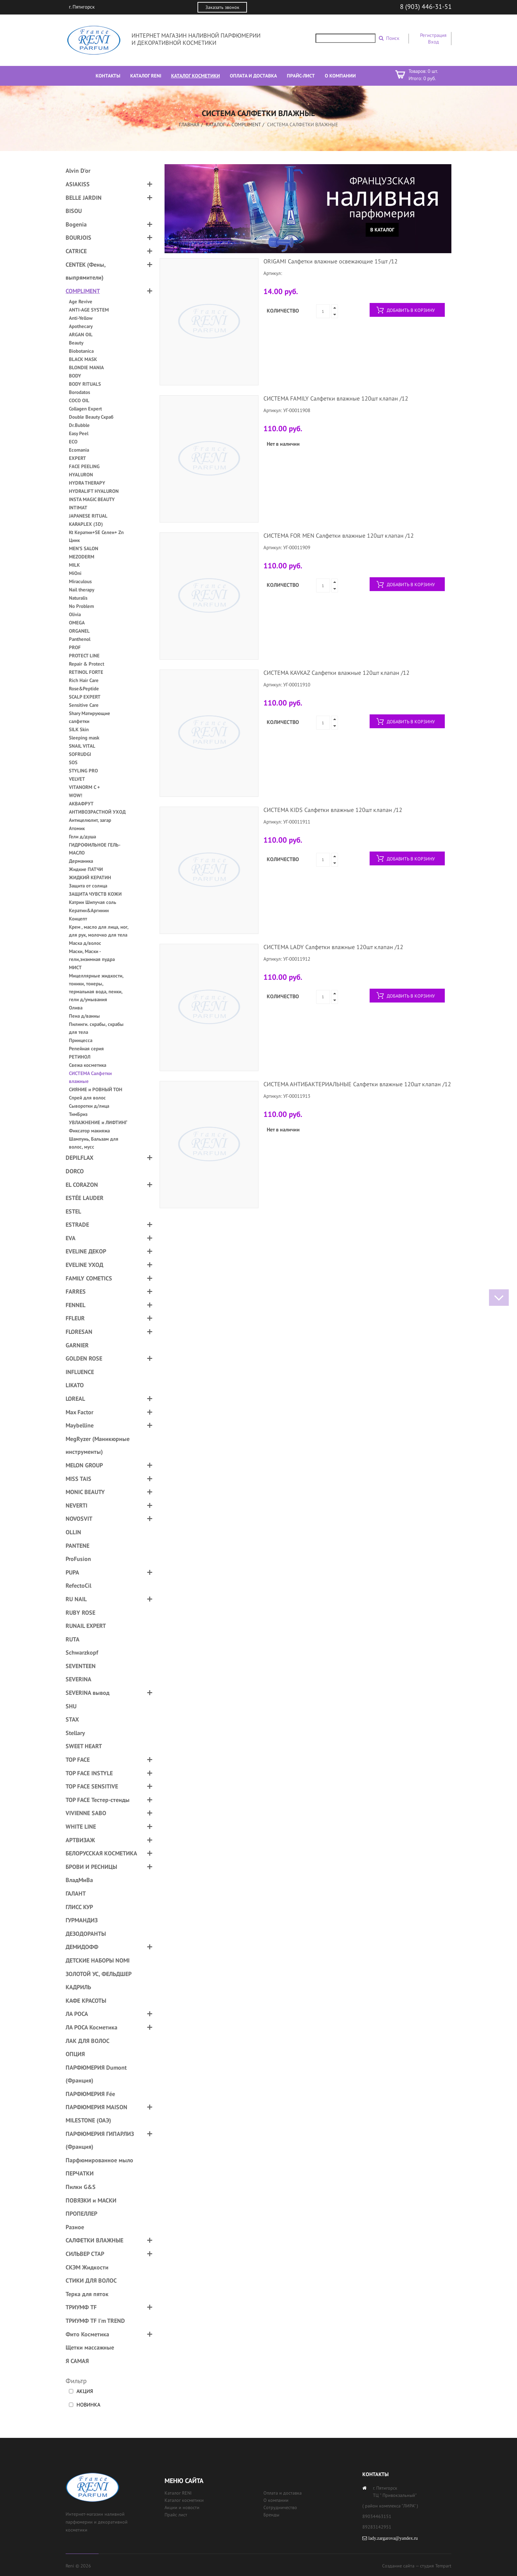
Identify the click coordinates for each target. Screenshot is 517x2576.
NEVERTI (76, 1505)
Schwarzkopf (82, 1652)
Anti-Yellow (81, 318)
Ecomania (79, 450)
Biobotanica (81, 351)
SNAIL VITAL (82, 746)
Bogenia (76, 224)
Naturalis (78, 598)
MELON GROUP (84, 1465)
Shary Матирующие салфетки (89, 717)
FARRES (76, 1291)
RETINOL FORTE (86, 672)
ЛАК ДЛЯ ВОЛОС (87, 2041)
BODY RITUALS (85, 384)
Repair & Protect (86, 664)
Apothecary (81, 326)
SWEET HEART (84, 1746)
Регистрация (433, 35)
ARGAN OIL (81, 334)
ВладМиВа (79, 1880)
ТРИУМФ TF (81, 2307)
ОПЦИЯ (75, 2054)
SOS (73, 762)
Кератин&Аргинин (89, 910)
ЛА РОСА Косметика (91, 2027)
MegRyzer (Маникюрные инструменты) (98, 1445)
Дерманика (81, 861)
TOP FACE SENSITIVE (92, 1786)
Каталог (215, 124)
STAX (72, 1719)
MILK (74, 565)
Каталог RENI (178, 2493)
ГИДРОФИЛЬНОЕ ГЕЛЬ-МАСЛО (94, 849)
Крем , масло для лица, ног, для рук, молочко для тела (98, 931)
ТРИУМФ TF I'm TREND (95, 2320)
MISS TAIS (78, 1479)
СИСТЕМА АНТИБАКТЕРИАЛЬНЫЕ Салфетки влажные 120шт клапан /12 (357, 1084)
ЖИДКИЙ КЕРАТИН (90, 877)
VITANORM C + (84, 787)
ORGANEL (79, 631)
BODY (75, 376)
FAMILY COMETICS (89, 1278)
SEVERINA (78, 1679)
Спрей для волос (87, 1097)
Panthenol (79, 639)
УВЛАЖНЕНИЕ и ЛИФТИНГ (98, 1122)
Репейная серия (86, 1048)
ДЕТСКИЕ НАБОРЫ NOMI (98, 1960)
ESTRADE (77, 1224)
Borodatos (79, 392)
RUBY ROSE (80, 1612)
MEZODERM (81, 557)
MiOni (75, 573)
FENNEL (75, 1305)
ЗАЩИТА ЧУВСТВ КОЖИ (95, 894)
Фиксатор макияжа (89, 1130)
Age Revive (80, 301)
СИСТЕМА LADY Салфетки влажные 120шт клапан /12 (333, 947)
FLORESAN (79, 1331)
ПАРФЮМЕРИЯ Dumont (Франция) (96, 2074)
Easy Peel (78, 433)
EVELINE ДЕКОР (86, 1251)
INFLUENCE (80, 1372)
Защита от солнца (88, 886)
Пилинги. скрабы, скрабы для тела (96, 1028)
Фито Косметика (87, 2334)
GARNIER (77, 1345)
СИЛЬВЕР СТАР (85, 2254)
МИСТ (75, 967)
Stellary (75, 1733)
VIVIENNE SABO (86, 1813)
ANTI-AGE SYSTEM (89, 310)
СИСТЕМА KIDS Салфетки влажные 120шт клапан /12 (332, 810)
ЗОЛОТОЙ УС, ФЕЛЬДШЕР (99, 1974)
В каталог (382, 229)
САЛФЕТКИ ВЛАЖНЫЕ (94, 2240)
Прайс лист (176, 2515)
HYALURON (81, 474)
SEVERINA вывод (87, 1692)
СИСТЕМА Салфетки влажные (90, 1077)
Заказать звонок (222, 7)
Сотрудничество (280, 2507)
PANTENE (77, 1545)
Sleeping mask (84, 737)
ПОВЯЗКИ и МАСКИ (91, 2200)
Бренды (271, 2515)
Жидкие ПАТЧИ (86, 869)
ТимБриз (78, 1114)
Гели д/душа (82, 836)
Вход (433, 42)
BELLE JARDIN (84, 197)
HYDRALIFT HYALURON (94, 491)
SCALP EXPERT (85, 697)
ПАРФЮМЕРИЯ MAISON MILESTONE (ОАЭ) (96, 2113)
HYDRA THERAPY (87, 483)
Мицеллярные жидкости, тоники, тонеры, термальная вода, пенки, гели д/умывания (96, 988)
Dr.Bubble (79, 425)
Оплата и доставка (282, 2493)
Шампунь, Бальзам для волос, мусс (93, 1143)
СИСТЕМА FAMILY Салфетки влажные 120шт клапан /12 (335, 398)
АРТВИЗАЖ (80, 1840)
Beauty (76, 343)
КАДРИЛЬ (78, 1987)
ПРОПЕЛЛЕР (81, 2213)
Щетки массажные (90, 2347)
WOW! (75, 795)
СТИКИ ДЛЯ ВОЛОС (91, 2280)
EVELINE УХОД (84, 1265)
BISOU (74, 211)
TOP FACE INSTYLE (89, 1773)
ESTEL (73, 1211)
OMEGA (77, 622)
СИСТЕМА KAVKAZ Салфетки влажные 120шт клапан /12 (336, 672)
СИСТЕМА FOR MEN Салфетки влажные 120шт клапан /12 (338, 535)
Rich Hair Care (84, 680)
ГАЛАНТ (76, 1893)
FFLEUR (75, 1318)
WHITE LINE (81, 1826)
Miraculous (80, 581)
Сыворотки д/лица (89, 1106)
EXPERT (77, 458)
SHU (71, 1706)
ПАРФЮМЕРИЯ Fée (90, 2094)
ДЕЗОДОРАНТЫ (86, 1933)
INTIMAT (78, 507)
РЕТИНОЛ (79, 1057)
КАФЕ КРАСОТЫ (86, 2000)
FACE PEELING (84, 466)
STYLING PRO (83, 770)
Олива (75, 1007)
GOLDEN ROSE (84, 1358)
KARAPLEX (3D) (86, 524)
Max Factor (79, 1412)
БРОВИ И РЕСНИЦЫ (91, 1867)
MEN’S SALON (83, 548)
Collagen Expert (85, 408)
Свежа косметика (87, 1065)
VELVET (77, 779)
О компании (276, 2500)
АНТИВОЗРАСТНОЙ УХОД (97, 812)
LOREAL (75, 1398)
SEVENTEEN (81, 1666)
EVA (71, 1238)
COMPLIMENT (246, 124)
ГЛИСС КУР (79, 1907)
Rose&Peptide (84, 688)
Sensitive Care (84, 705)
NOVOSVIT (79, 1518)
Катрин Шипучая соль (92, 902)
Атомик (77, 828)
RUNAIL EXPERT (86, 1626)
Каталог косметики (184, 2500)
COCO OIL (79, 400)
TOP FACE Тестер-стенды (98, 1800)
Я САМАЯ (77, 2361)
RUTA (72, 1639)
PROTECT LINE (84, 655)
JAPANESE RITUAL (88, 516)
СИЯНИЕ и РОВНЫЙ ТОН (95, 1089)
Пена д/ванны (84, 1016)
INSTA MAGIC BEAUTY (92, 499)
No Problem (81, 606)
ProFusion (78, 1559)
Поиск (392, 38)
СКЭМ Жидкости (87, 2267)
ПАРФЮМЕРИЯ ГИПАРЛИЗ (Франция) (100, 2140)
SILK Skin (79, 729)
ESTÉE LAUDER (85, 1198)
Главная (189, 124)
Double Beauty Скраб (91, 417)
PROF (75, 647)
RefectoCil (78, 1585)
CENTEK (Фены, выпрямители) (86, 271)
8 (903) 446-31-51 (426, 6)
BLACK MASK (83, 359)
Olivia (75, 614)
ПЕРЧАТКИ (80, 2173)
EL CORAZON (82, 1184)
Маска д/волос (85, 943)
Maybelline (80, 1425)
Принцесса (80, 1040)
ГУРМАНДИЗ (82, 1920)
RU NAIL (76, 1599)
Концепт (78, 918)
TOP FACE (78, 1759)
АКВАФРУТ (81, 803)
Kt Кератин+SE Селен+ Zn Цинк (96, 536)
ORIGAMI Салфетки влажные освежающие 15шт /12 (330, 261)
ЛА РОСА (77, 2014)
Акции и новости (182, 2507)
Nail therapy (81, 589)
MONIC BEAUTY (85, 1492)
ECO (73, 441)
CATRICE (76, 251)
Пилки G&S (81, 2187)
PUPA (72, 1572)
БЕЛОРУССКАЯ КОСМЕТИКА (101, 1853)
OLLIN (73, 1532)
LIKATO (75, 1385)
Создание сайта (398, 2566)
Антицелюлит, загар (90, 820)
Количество (283, 310)
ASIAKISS (78, 184)
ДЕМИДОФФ (82, 1947)
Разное (75, 2227)
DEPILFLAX (79, 1157)
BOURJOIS (78, 237)
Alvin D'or (78, 170)
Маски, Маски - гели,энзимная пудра (92, 955)
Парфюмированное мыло (99, 2160)
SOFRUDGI (80, 754)
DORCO (75, 1171)
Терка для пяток (87, 2294)
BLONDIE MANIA (86, 367)
